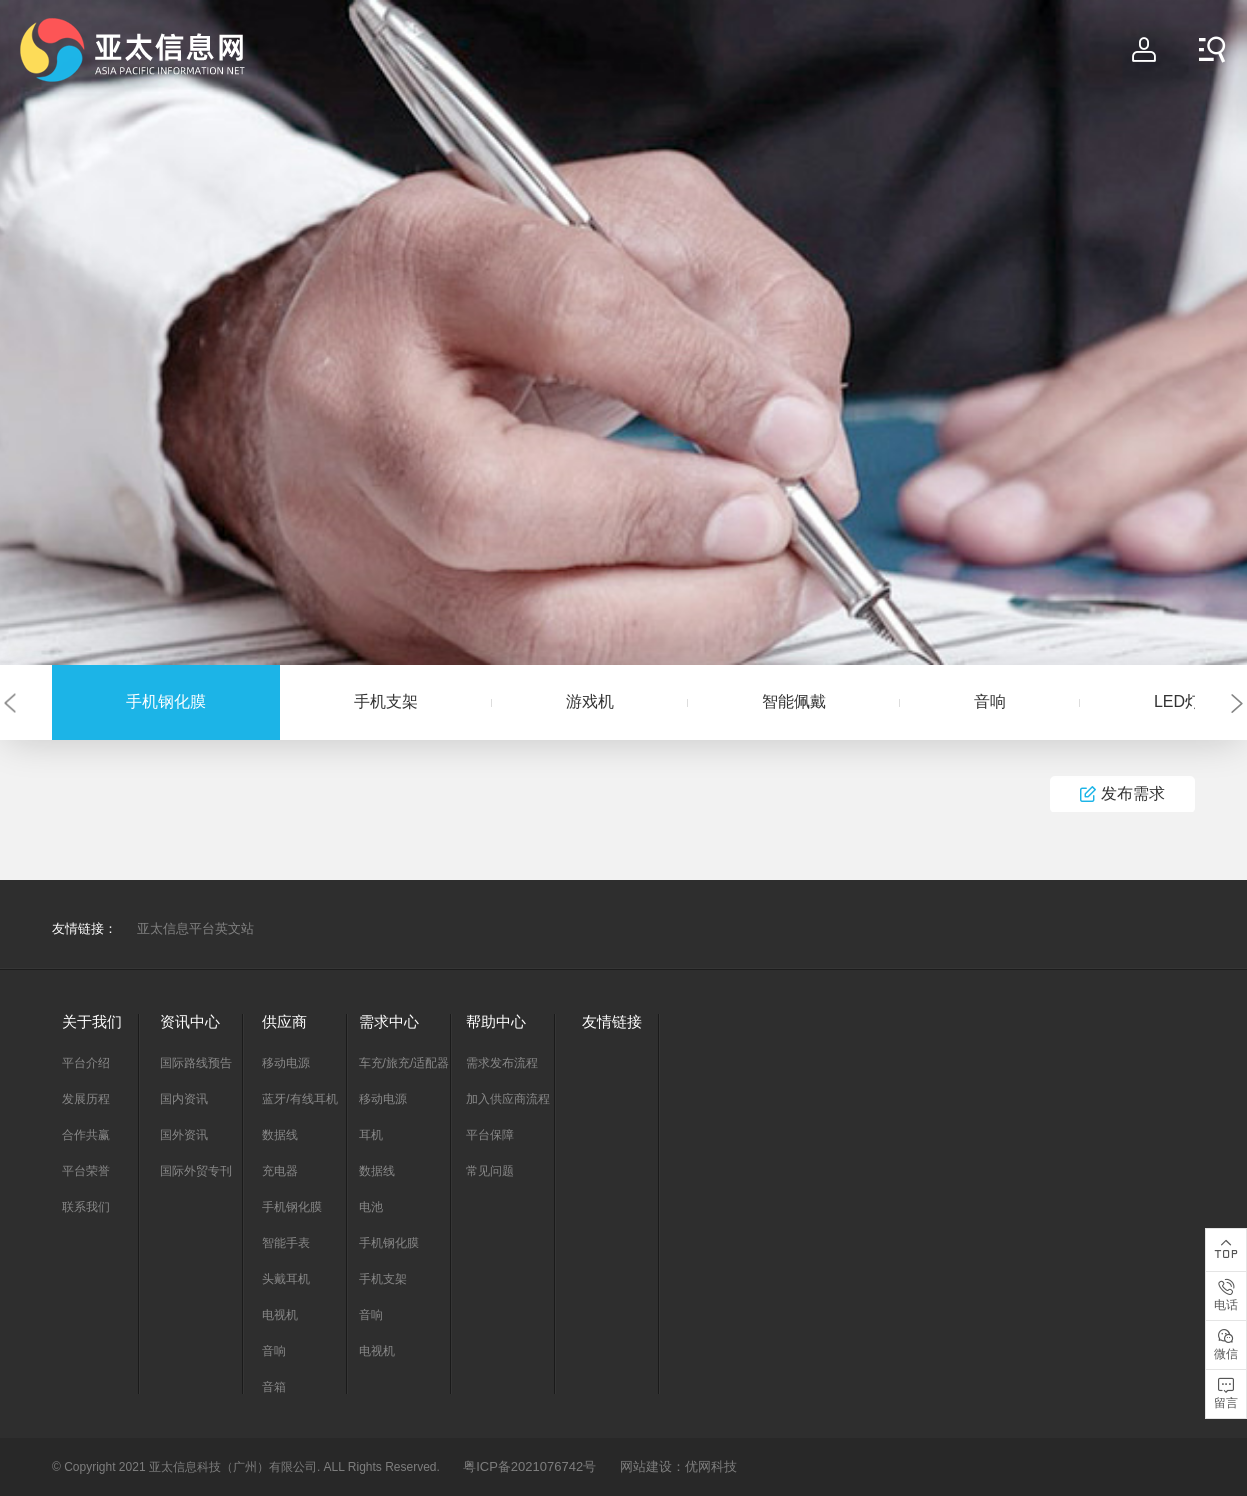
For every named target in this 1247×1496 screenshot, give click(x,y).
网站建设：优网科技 (678, 1466)
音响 (990, 701)
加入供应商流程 (508, 1099)
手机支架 (386, 701)
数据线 (280, 1135)
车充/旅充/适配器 (404, 1063)
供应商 (284, 1021)
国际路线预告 (196, 1063)
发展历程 (86, 1099)
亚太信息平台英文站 (195, 928)
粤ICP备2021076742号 (529, 1466)
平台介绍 (86, 1063)
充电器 (280, 1171)
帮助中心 (496, 1021)
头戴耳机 (286, 1279)
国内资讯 (184, 1099)
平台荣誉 (86, 1171)
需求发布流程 (502, 1063)
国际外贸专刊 (196, 1171)
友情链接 (612, 1021)
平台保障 (490, 1135)
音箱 (274, 1387)
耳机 (371, 1135)
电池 (371, 1207)
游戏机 (590, 701)
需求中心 (389, 1021)
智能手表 (286, 1243)
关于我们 (92, 1021)
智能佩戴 (794, 701)
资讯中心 (190, 1021)
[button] (10, 702)
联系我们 (86, 1207)
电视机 (280, 1315)
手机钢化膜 (166, 701)
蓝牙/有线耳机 (299, 1099)
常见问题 (490, 1171)
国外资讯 (184, 1135)
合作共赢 (86, 1135)
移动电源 (286, 1063)
